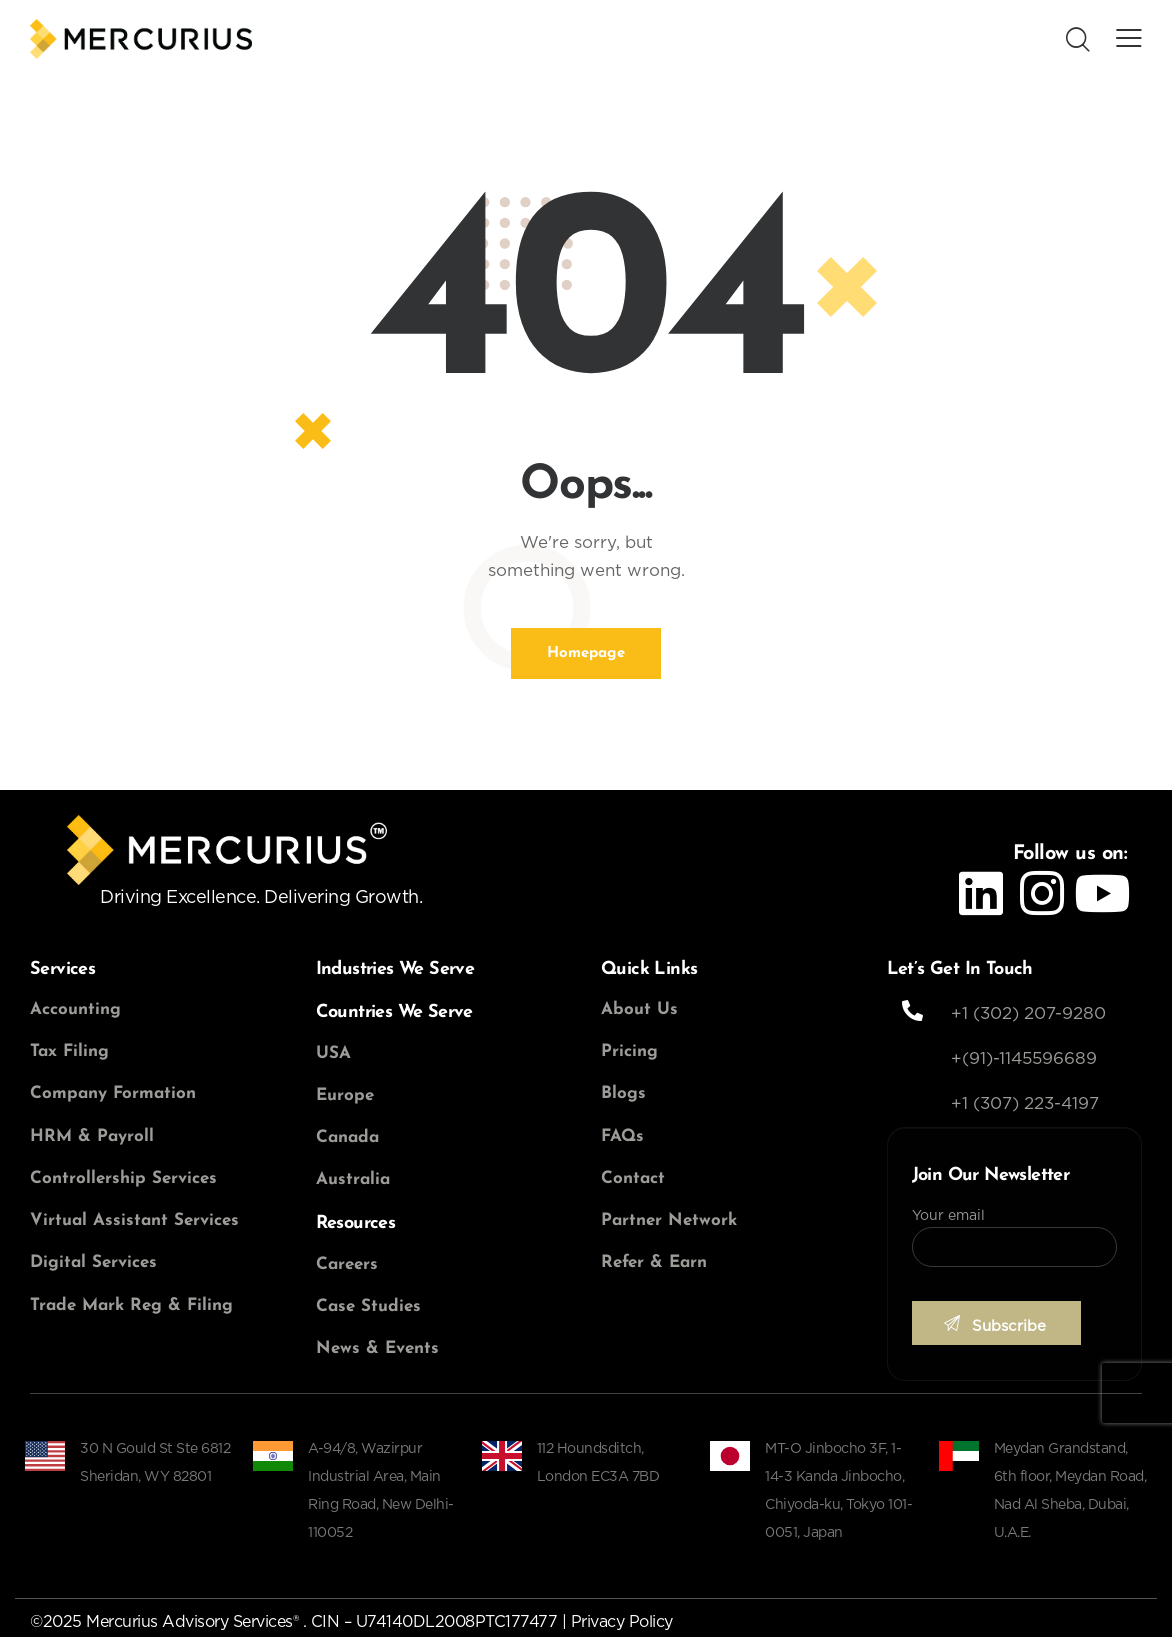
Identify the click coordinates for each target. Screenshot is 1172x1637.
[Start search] (1078, 41)
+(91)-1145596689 (1024, 1058)
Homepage (586, 653)
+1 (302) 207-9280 (1028, 1013)
